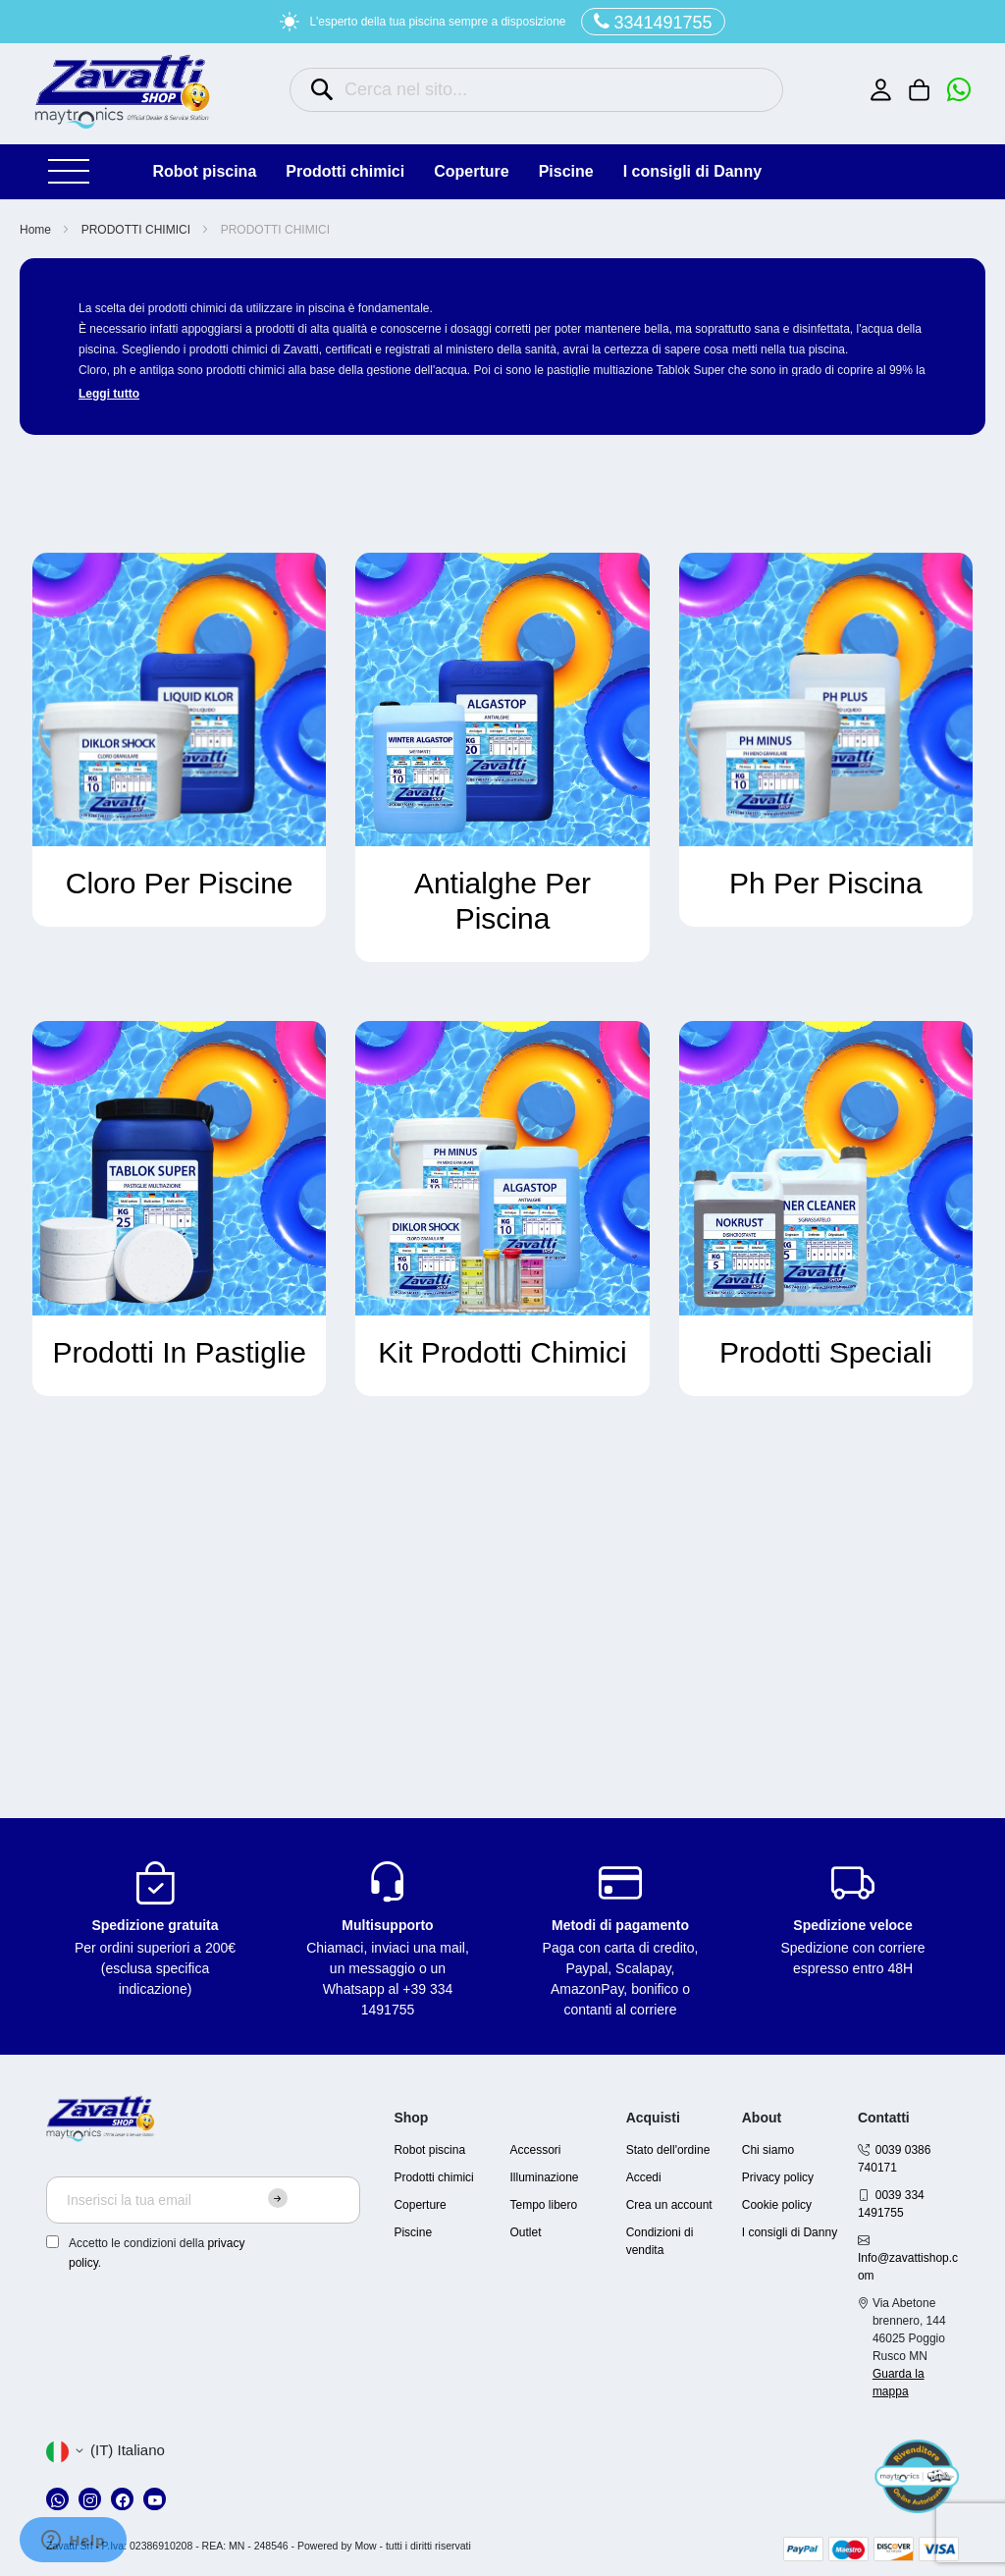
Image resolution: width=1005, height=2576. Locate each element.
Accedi (643, 2177)
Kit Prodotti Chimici (502, 1352)
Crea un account (669, 2205)
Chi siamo (768, 2150)
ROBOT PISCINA (205, 171)
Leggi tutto (109, 394)
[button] (105, 2451)
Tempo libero (544, 2205)
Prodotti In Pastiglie (178, 1352)
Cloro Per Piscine (179, 883)
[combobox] (536, 90)
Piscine (413, 2232)
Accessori (535, 2150)
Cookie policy (777, 2205)
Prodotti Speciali (825, 1352)
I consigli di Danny (692, 171)
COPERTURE (471, 171)
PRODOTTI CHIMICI (345, 171)
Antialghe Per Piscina (502, 901)
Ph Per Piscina (826, 883)
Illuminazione (544, 2177)
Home (37, 230)
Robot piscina (429, 2150)
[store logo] (122, 91)
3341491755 (653, 22)
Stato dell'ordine (668, 2150)
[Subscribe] (278, 2198)
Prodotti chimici (433, 2177)
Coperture (420, 2205)
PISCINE (566, 171)
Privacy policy (778, 2177)
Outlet (526, 2232)
